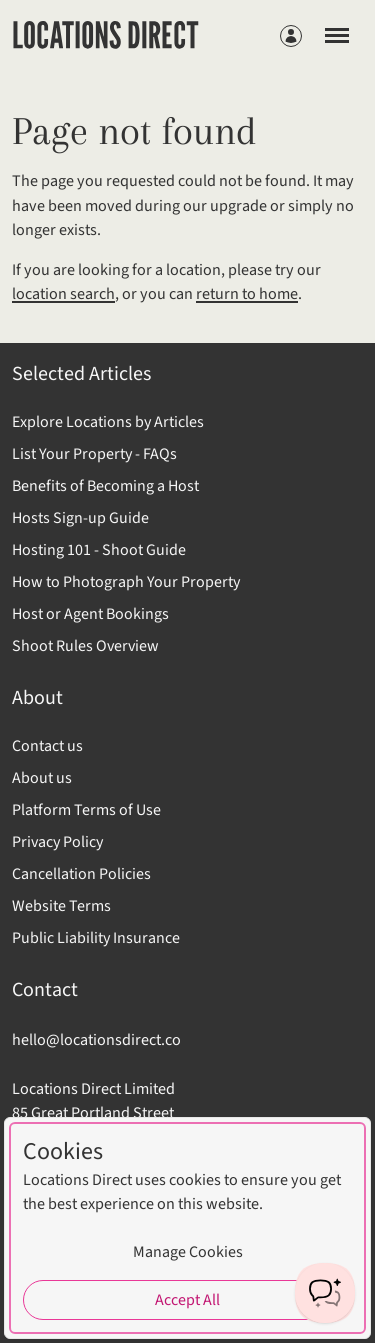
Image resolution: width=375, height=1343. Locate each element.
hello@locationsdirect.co (96, 1040)
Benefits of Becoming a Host (105, 486)
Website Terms (61, 906)
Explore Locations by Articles (108, 422)
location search (63, 294)
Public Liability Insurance (96, 938)
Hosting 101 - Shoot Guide (99, 550)
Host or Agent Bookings (90, 614)
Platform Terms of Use (86, 810)
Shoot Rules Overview (85, 646)
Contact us (47, 746)
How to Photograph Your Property (126, 582)
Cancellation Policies (81, 874)
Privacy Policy (57, 842)
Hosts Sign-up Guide (80, 518)
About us (42, 778)
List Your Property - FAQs (94, 454)
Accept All (187, 1300)
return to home (247, 294)
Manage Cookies (188, 1252)
